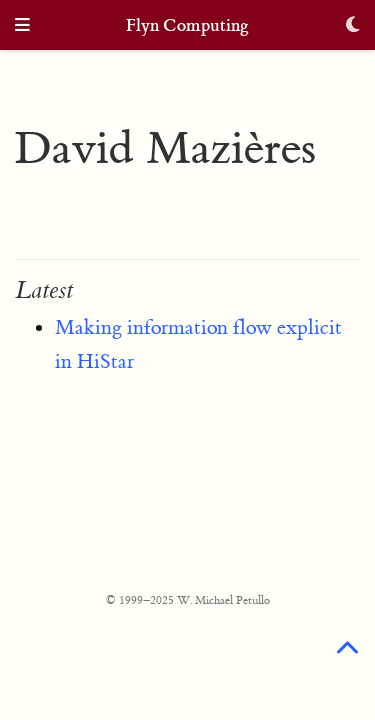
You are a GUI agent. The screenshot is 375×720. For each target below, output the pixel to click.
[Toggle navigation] (22, 26)
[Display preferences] (353, 26)
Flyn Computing (187, 25)
